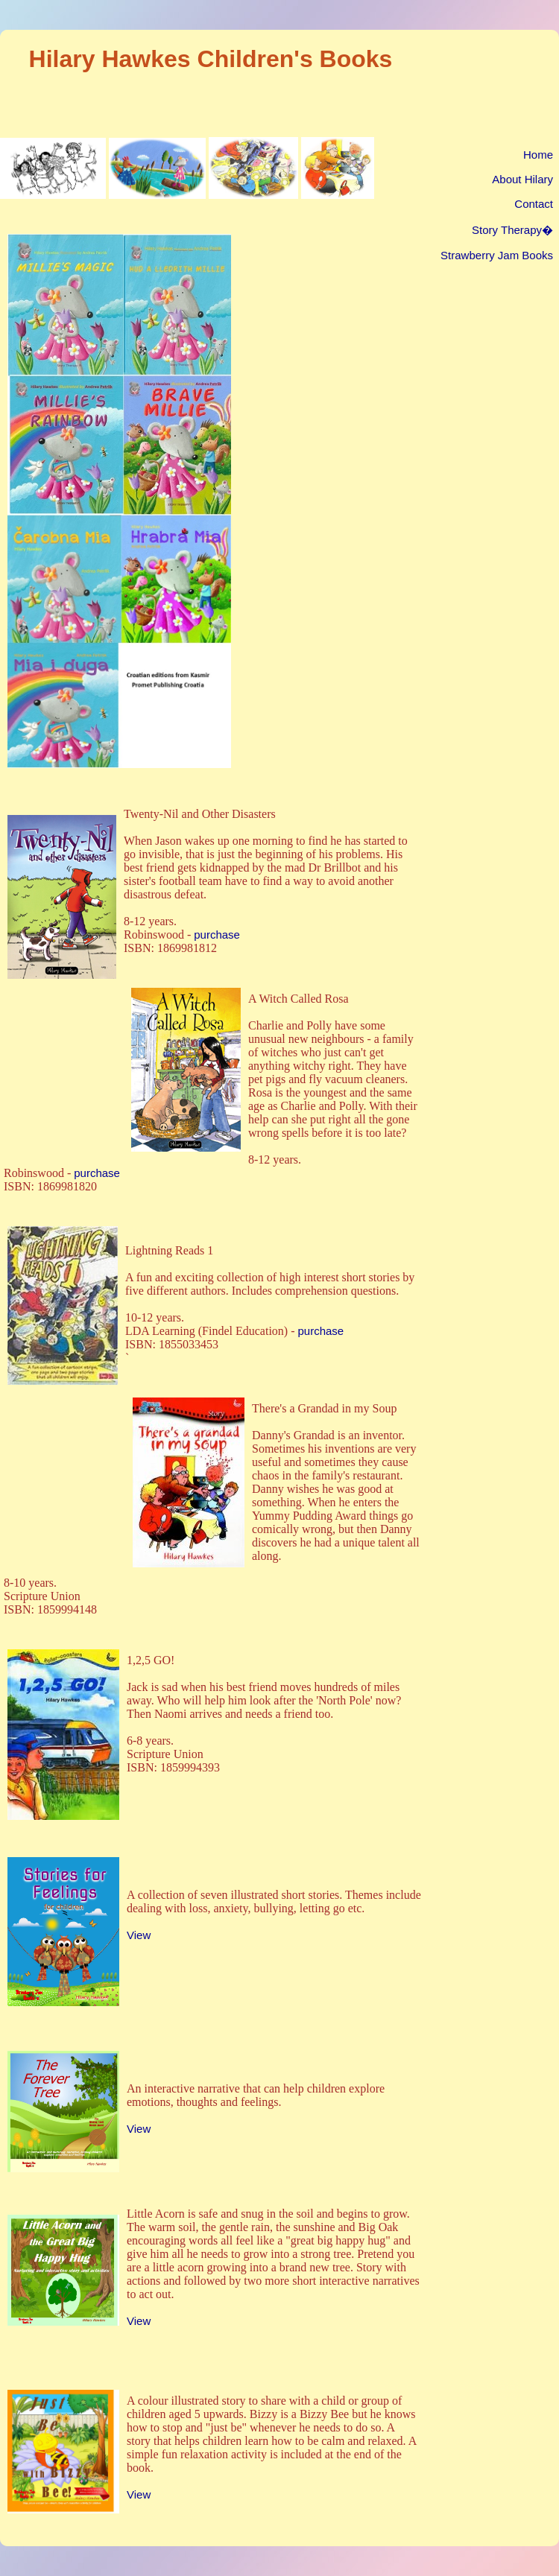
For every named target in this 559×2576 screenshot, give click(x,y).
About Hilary (522, 179)
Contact (533, 203)
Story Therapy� (512, 229)
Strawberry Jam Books (496, 255)
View (139, 1935)
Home (538, 154)
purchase (217, 934)
